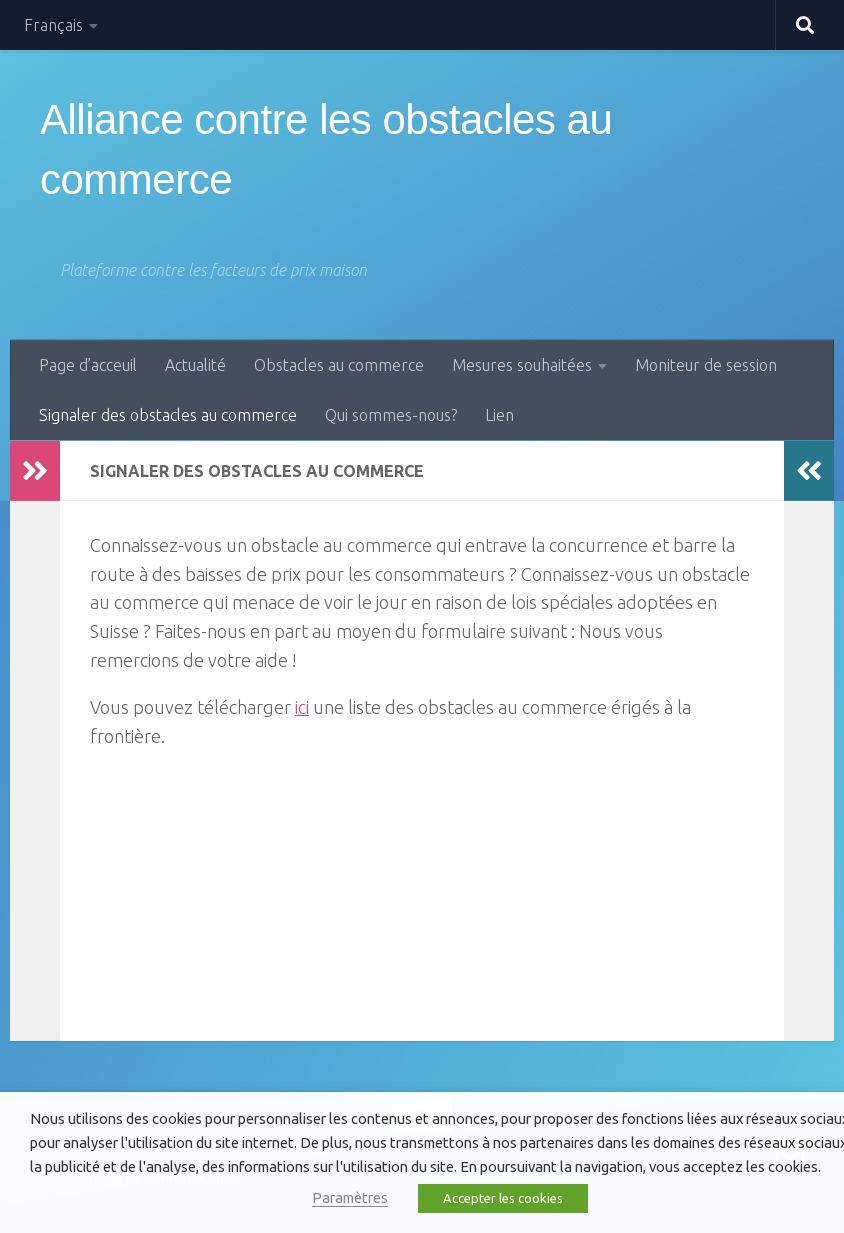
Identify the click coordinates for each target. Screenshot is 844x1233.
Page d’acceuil (88, 365)
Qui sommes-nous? (391, 415)
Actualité (195, 365)
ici (302, 707)
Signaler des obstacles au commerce (168, 415)
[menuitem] (61, 25)
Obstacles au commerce (339, 365)
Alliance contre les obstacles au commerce (326, 149)
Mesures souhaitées (522, 365)
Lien (499, 415)
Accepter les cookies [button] (503, 1198)
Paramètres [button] (350, 1197)
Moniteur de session (706, 365)
